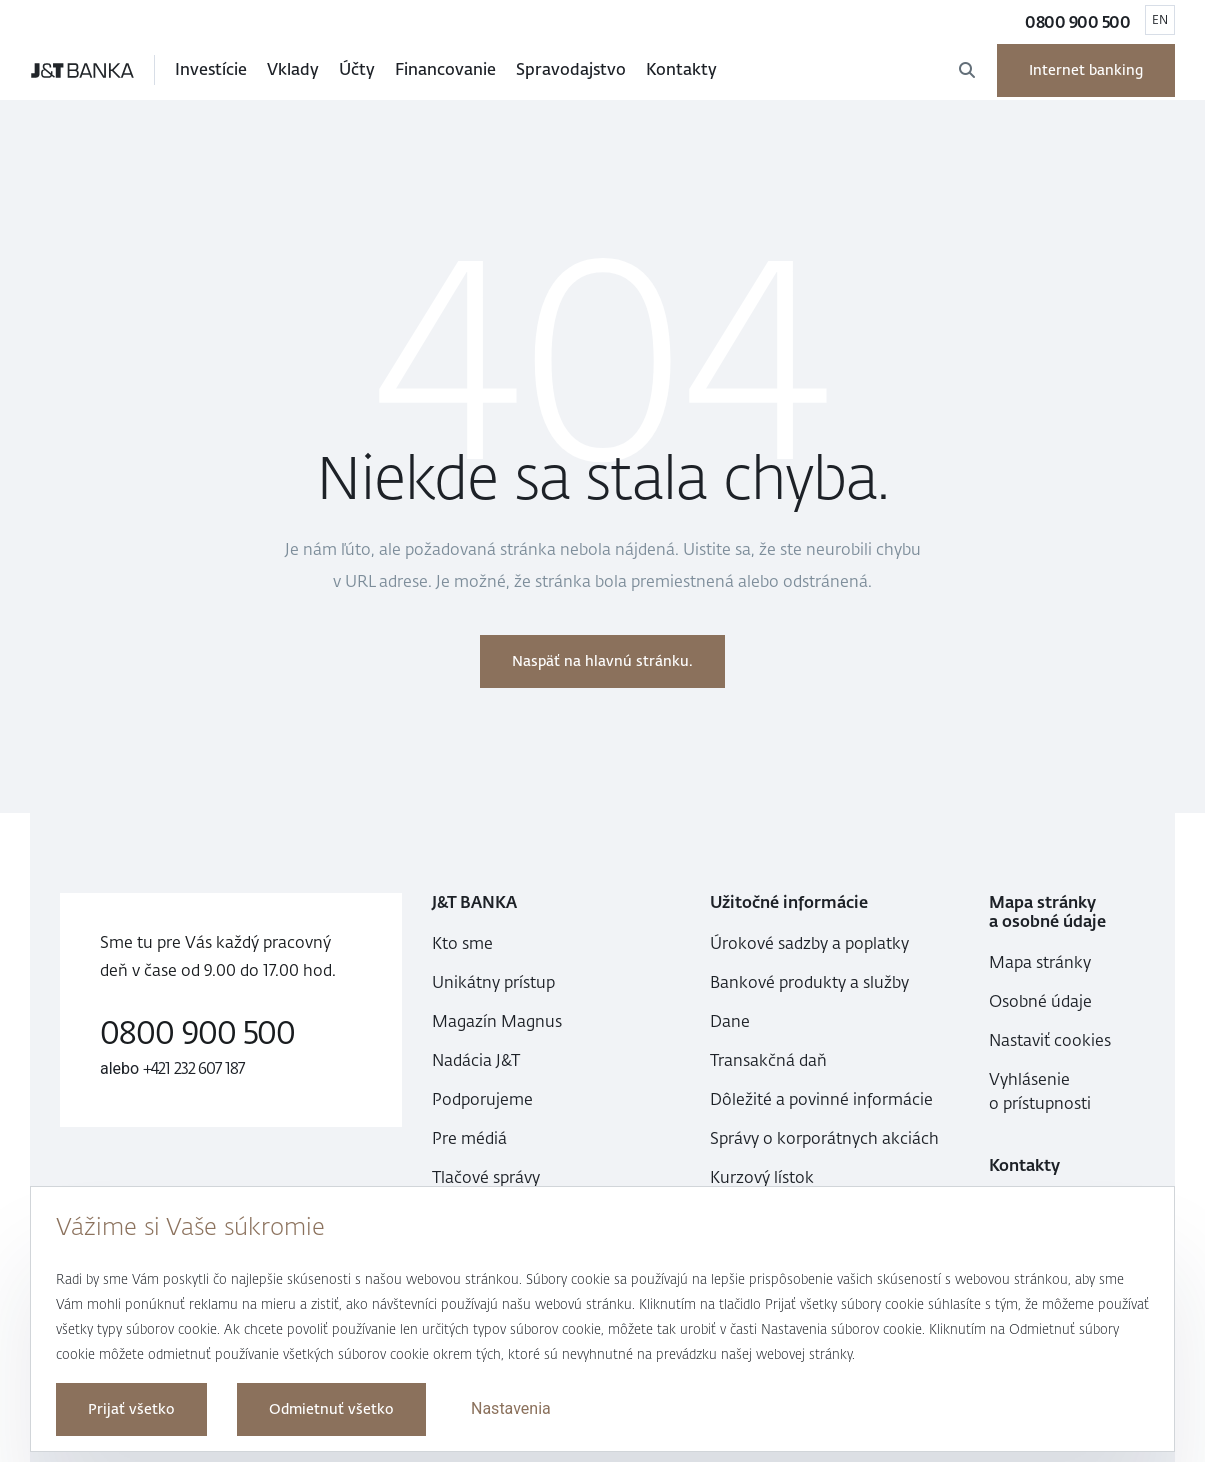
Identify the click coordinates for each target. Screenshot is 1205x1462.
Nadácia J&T (476, 1060)
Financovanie (445, 69)
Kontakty (681, 69)
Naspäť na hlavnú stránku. (602, 661)
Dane (730, 1021)
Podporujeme (482, 1099)
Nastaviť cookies (1050, 1040)
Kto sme (462, 943)
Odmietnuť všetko (331, 1409)
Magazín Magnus (497, 1021)
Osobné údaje (1040, 1001)
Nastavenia (511, 1408)
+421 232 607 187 (195, 1068)
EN (1160, 20)
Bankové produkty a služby (809, 982)
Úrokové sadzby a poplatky (809, 943)
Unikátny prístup (493, 982)
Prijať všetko (131, 1409)
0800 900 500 (1077, 22)
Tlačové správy (486, 1177)
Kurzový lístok (762, 1177)
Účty (357, 69)
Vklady (293, 69)
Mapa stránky (1040, 962)
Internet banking (1086, 70)
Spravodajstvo (571, 69)
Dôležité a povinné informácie (821, 1099)
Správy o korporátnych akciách (824, 1138)
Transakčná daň (768, 1060)
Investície (211, 69)
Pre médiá (469, 1138)
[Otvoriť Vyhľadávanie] (967, 70)
